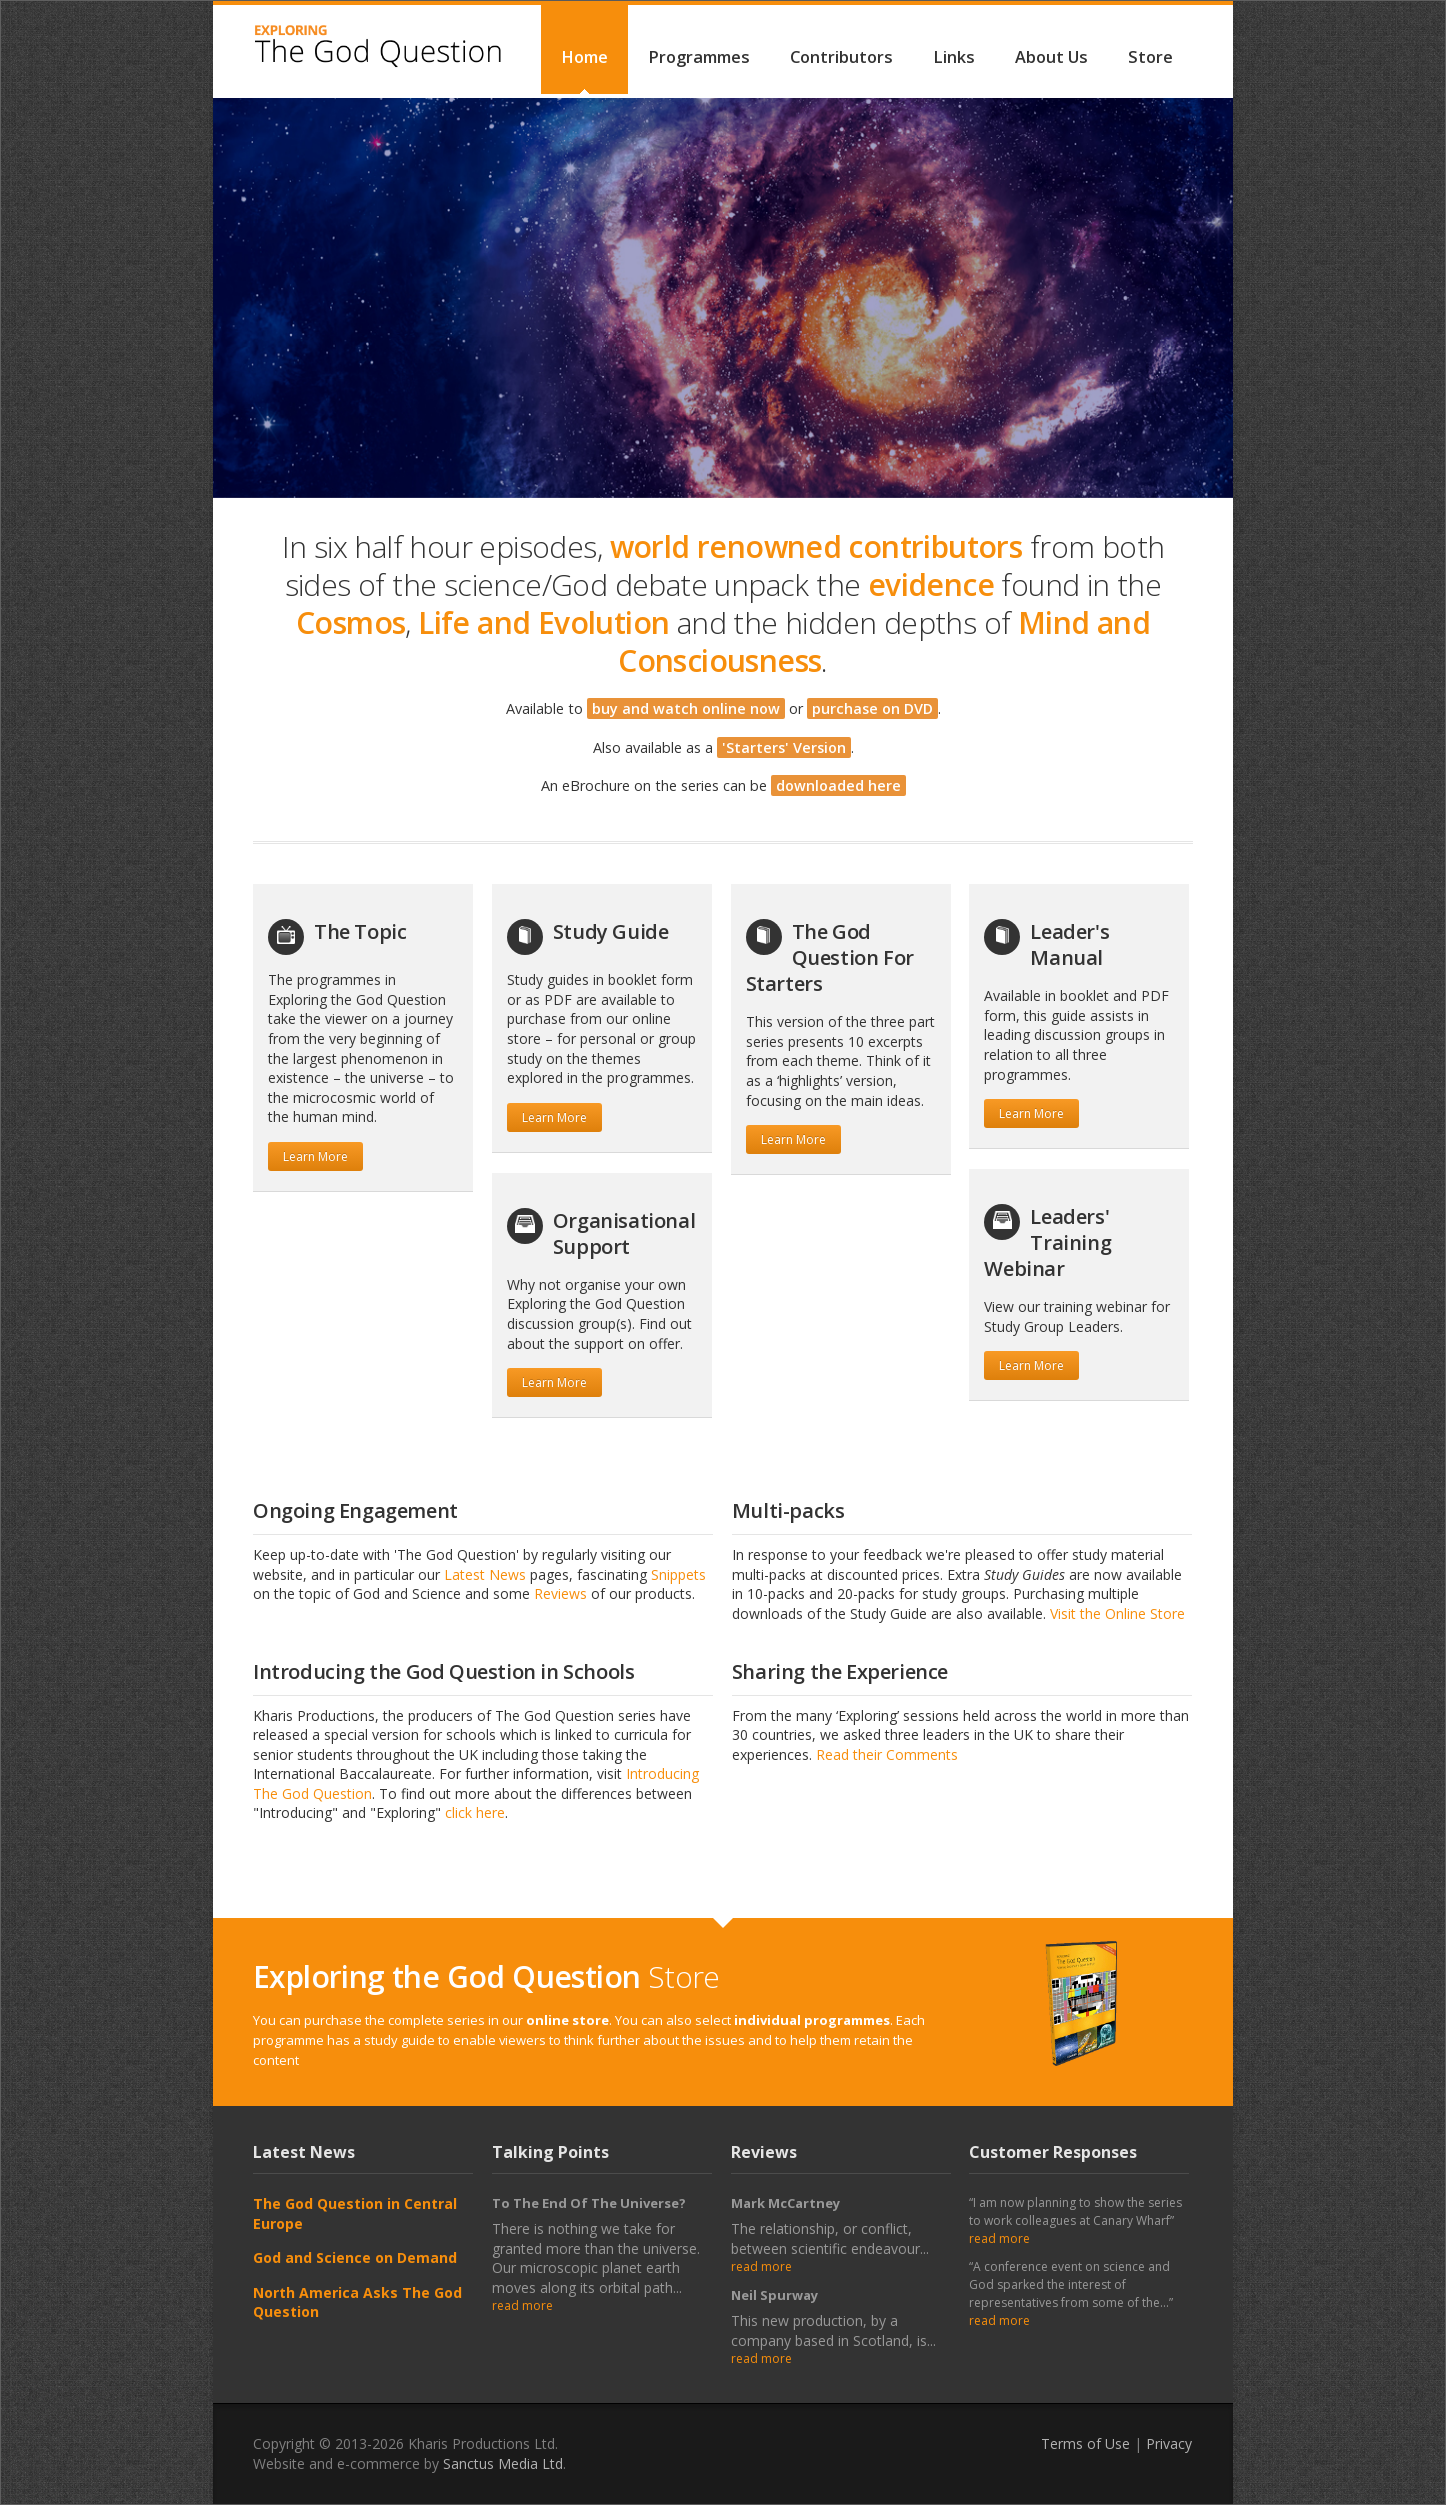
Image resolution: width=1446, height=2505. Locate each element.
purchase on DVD (872, 708)
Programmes (699, 57)
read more (522, 2305)
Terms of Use (1085, 2443)
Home (584, 57)
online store (567, 2020)
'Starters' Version (784, 747)
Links (954, 57)
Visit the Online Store (1117, 1613)
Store (1150, 57)
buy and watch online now (686, 708)
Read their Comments (887, 1754)
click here (475, 1812)
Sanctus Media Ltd (503, 2463)
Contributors (841, 57)
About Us (1051, 57)
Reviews (560, 1593)
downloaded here (838, 785)
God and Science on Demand (355, 2257)
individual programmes (812, 2020)
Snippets (678, 1574)
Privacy (1169, 2443)
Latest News (485, 1574)
